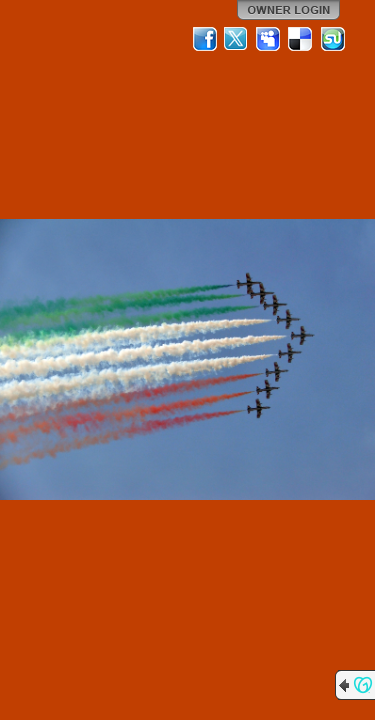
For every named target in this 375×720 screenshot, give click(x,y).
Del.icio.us (301, 39)
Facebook (205, 39)
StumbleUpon (333, 39)
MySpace (269, 39)
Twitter (237, 39)
